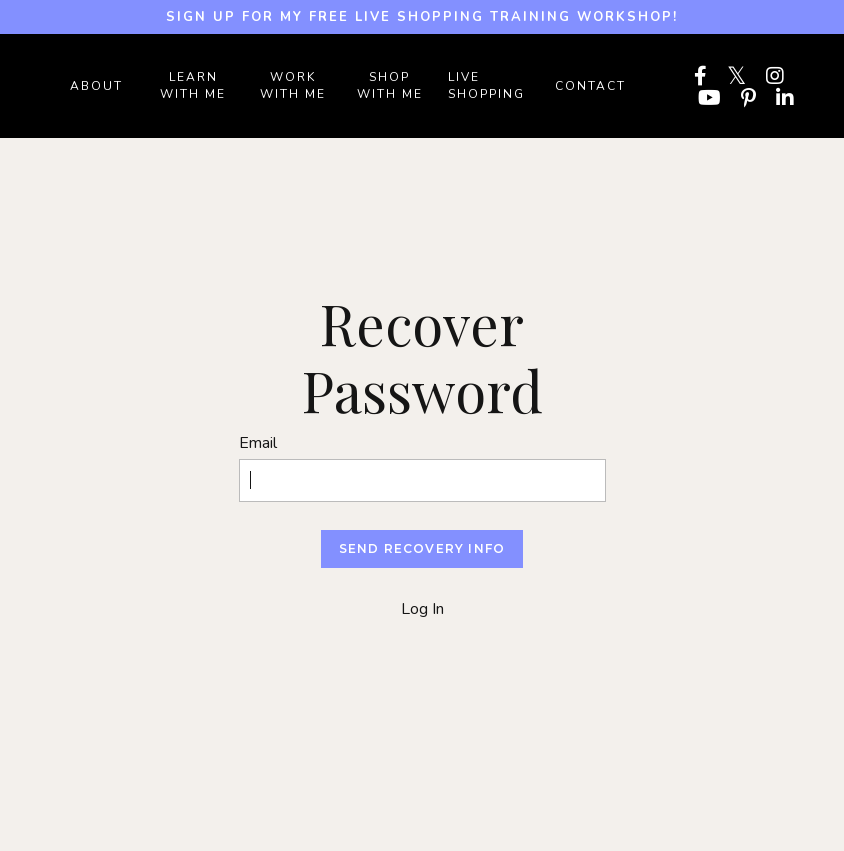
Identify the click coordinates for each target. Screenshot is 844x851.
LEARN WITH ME (193, 85)
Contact (590, 86)
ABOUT (96, 86)
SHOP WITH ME (390, 85)
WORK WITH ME (293, 85)
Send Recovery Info (422, 548)
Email (258, 443)
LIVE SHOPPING (486, 85)
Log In (422, 609)
